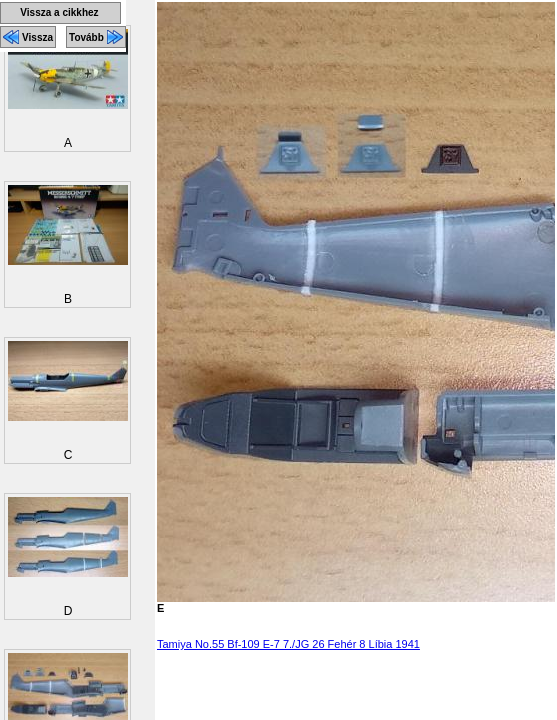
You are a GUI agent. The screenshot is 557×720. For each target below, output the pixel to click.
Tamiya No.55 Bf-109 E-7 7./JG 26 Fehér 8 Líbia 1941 (288, 644)
